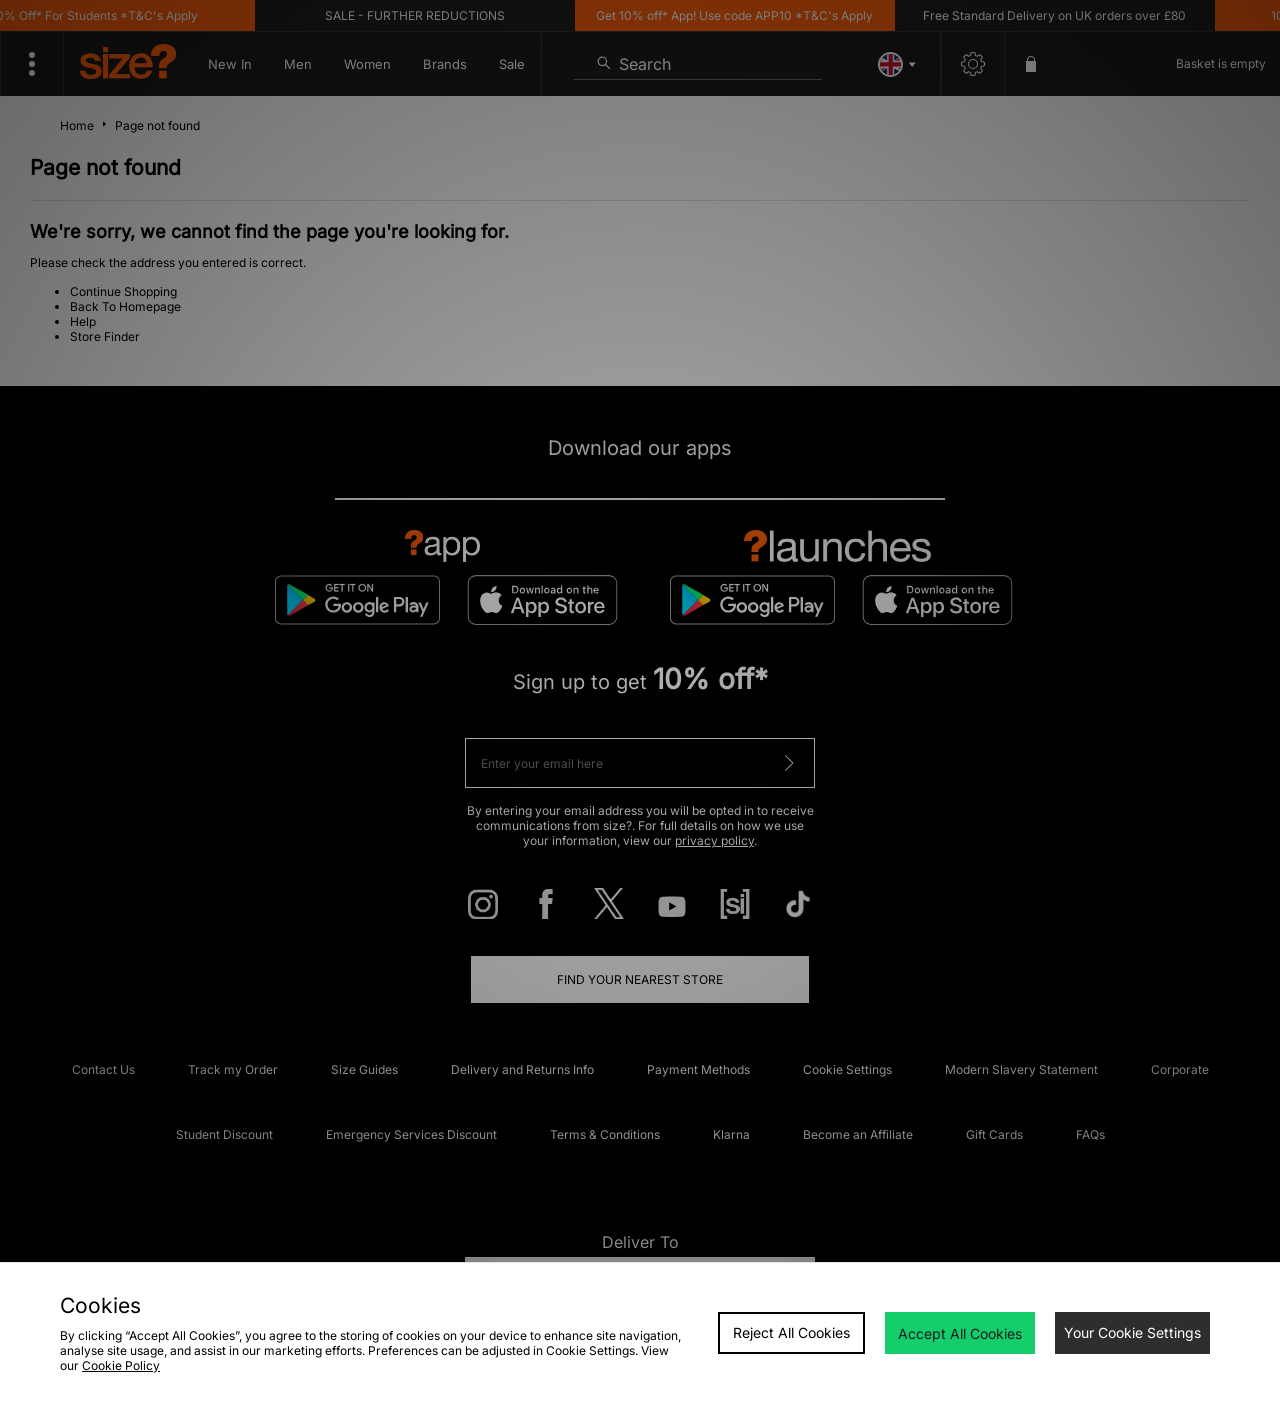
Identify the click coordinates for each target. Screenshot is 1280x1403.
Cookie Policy (121, 1365)
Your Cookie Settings (1132, 1332)
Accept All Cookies (960, 1333)
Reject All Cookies (791, 1332)
